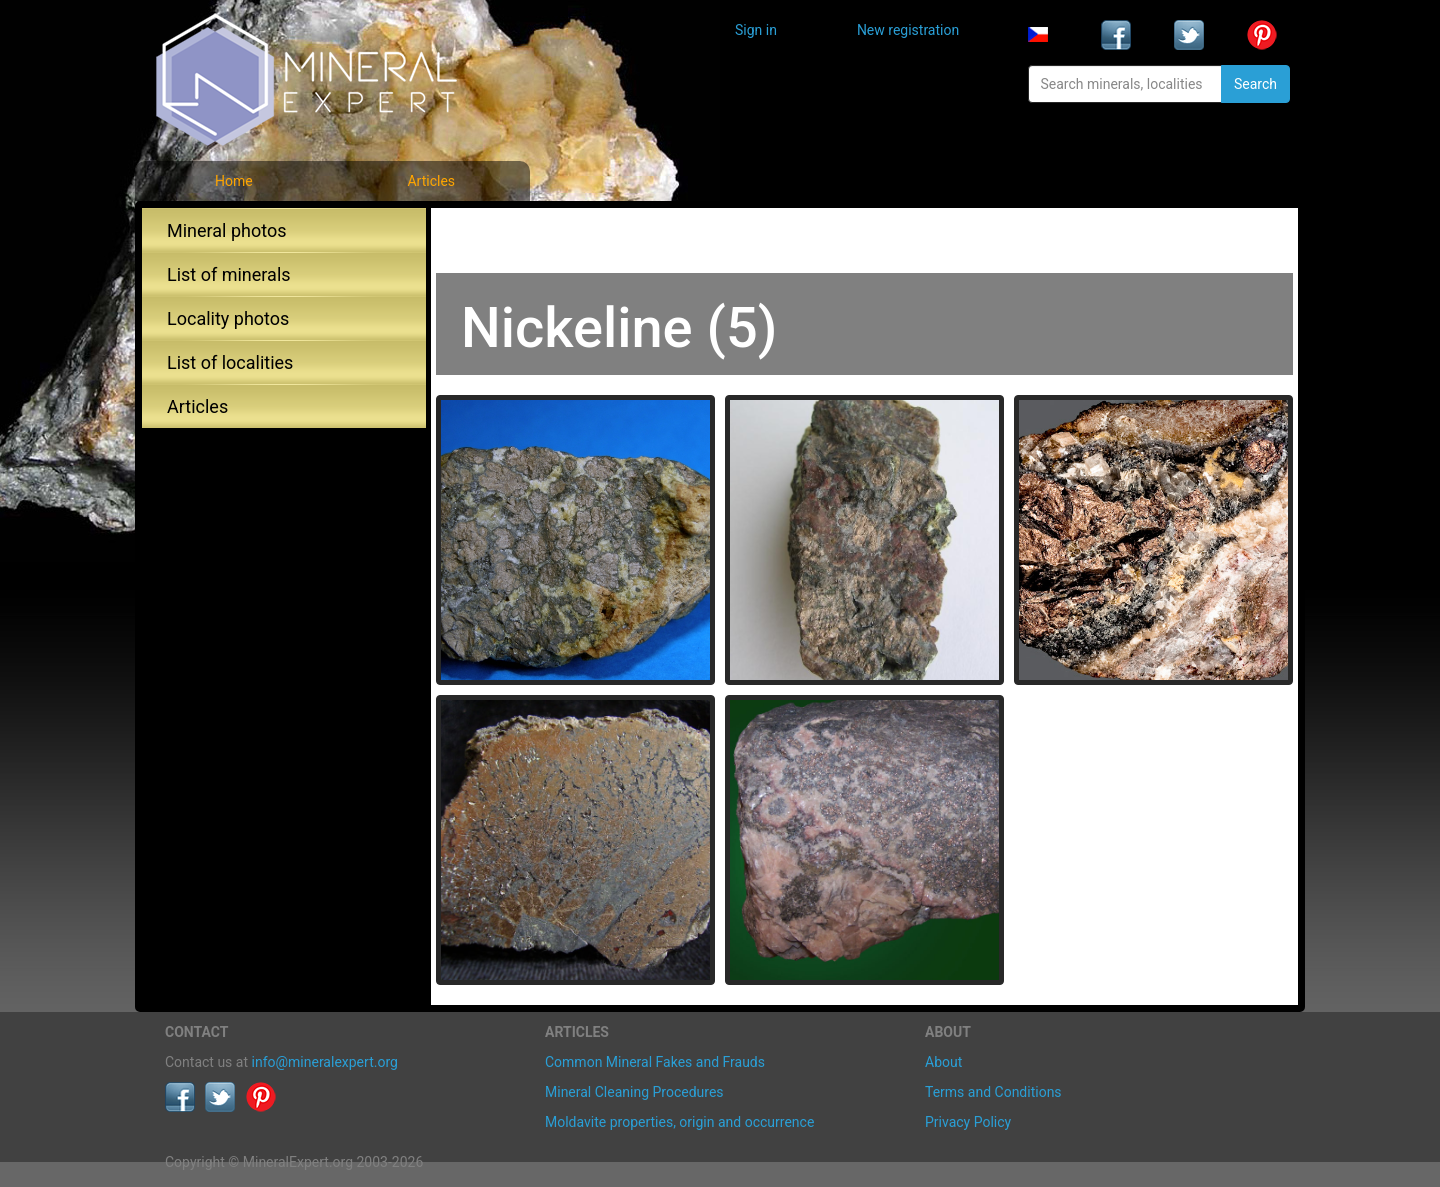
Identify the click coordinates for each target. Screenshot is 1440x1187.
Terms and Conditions (993, 1092)
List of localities (230, 362)
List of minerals (229, 274)
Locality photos (228, 318)
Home (234, 181)
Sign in (756, 30)
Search (1255, 84)
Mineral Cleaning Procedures (634, 1092)
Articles (431, 181)
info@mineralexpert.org (325, 1062)
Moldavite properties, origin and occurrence (679, 1122)
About (943, 1062)
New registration (908, 30)
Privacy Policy (968, 1122)
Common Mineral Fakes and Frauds (655, 1062)
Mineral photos (227, 230)
